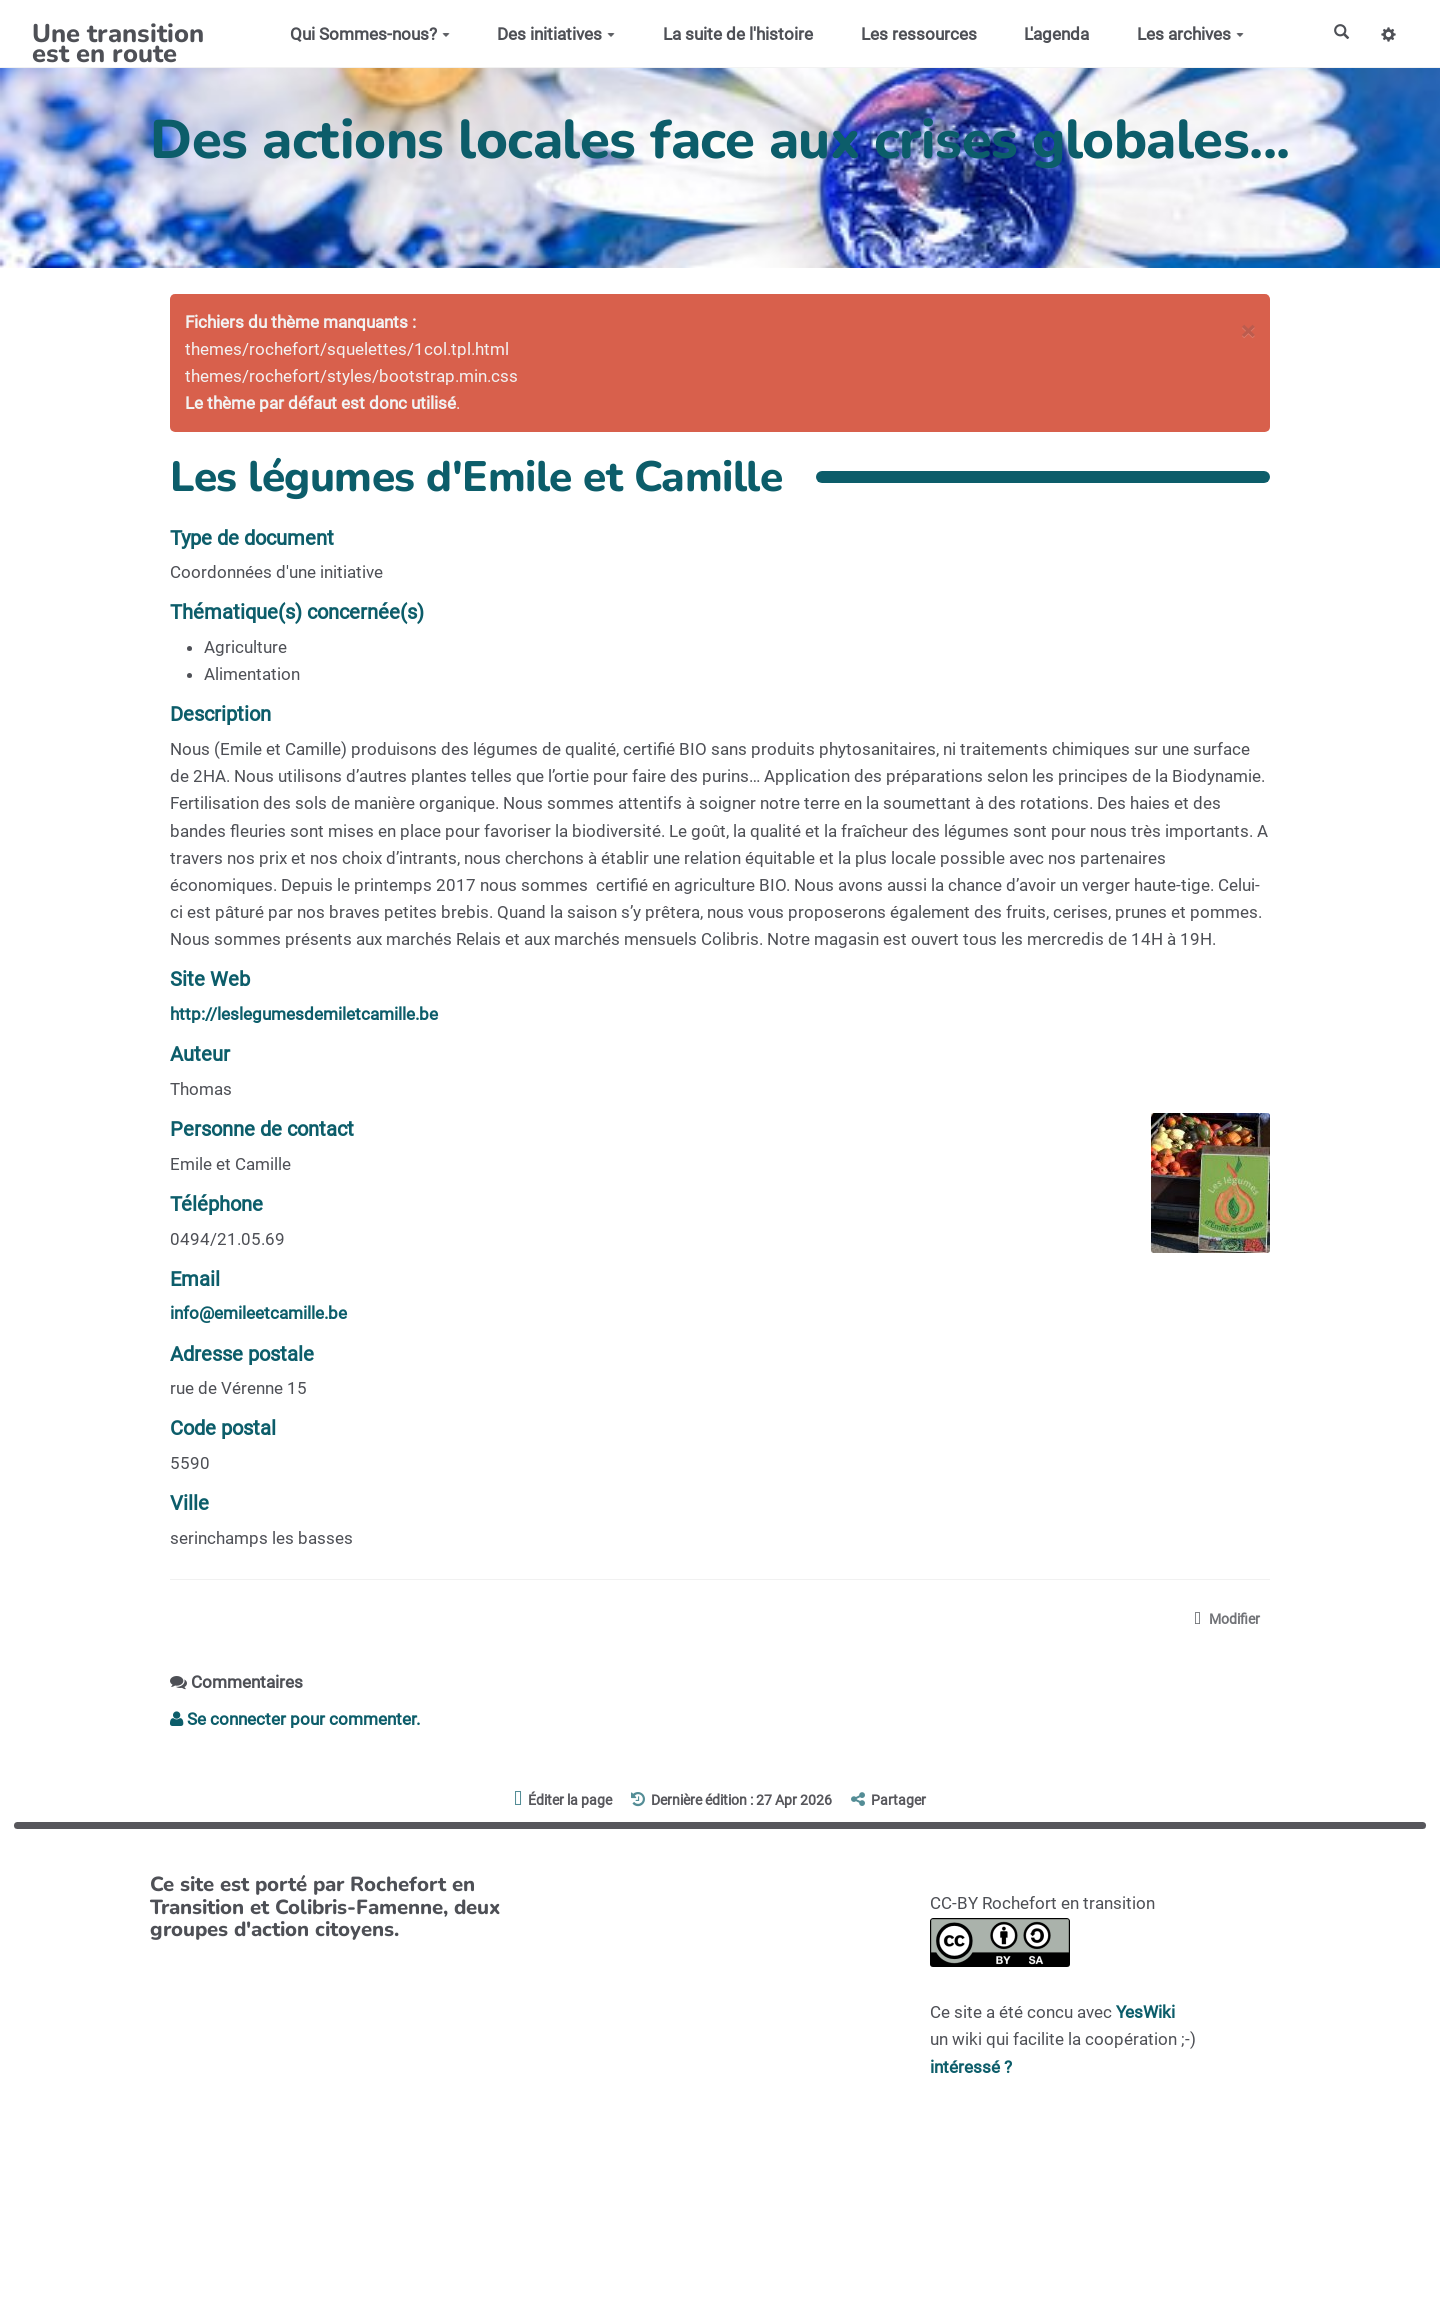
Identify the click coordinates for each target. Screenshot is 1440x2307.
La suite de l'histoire (733, 34)
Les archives (1185, 34)
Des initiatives (551, 34)
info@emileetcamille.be (258, 1313)
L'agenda (1051, 34)
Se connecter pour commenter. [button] (295, 1721)
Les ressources (913, 34)
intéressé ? (971, 2069)
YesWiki (1145, 2014)
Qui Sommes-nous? (365, 34)
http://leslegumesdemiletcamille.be (304, 1014)
